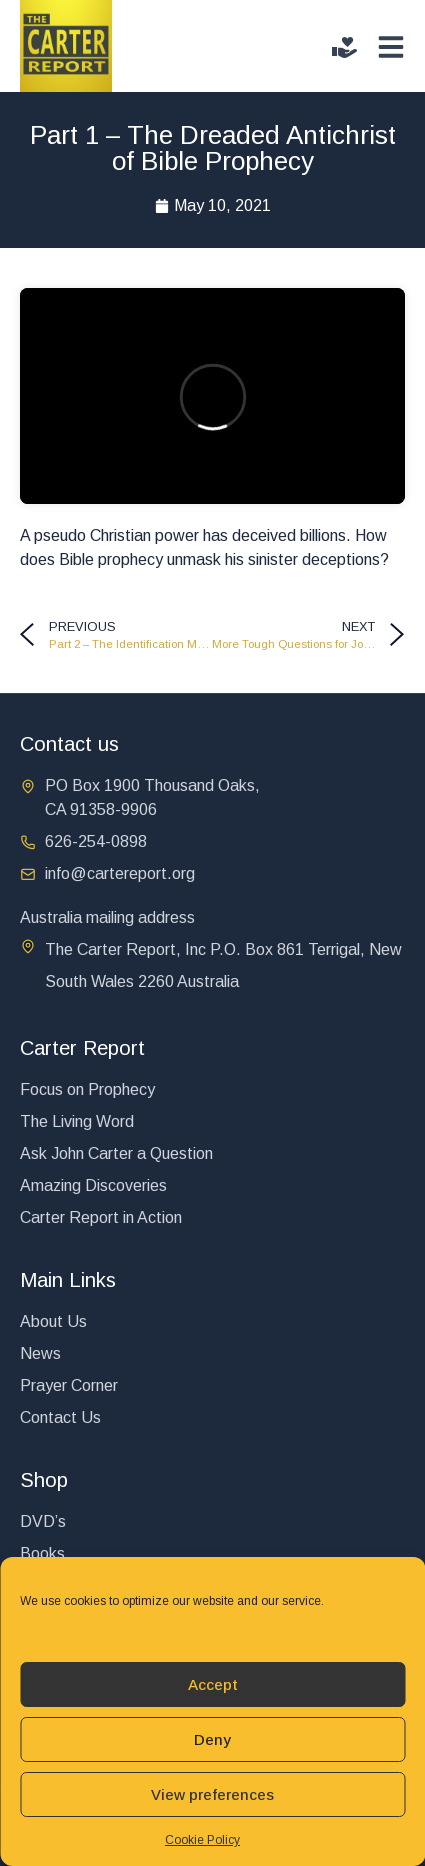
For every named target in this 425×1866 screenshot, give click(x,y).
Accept (213, 1684)
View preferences (212, 1794)
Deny (212, 1739)
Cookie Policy (202, 1840)
